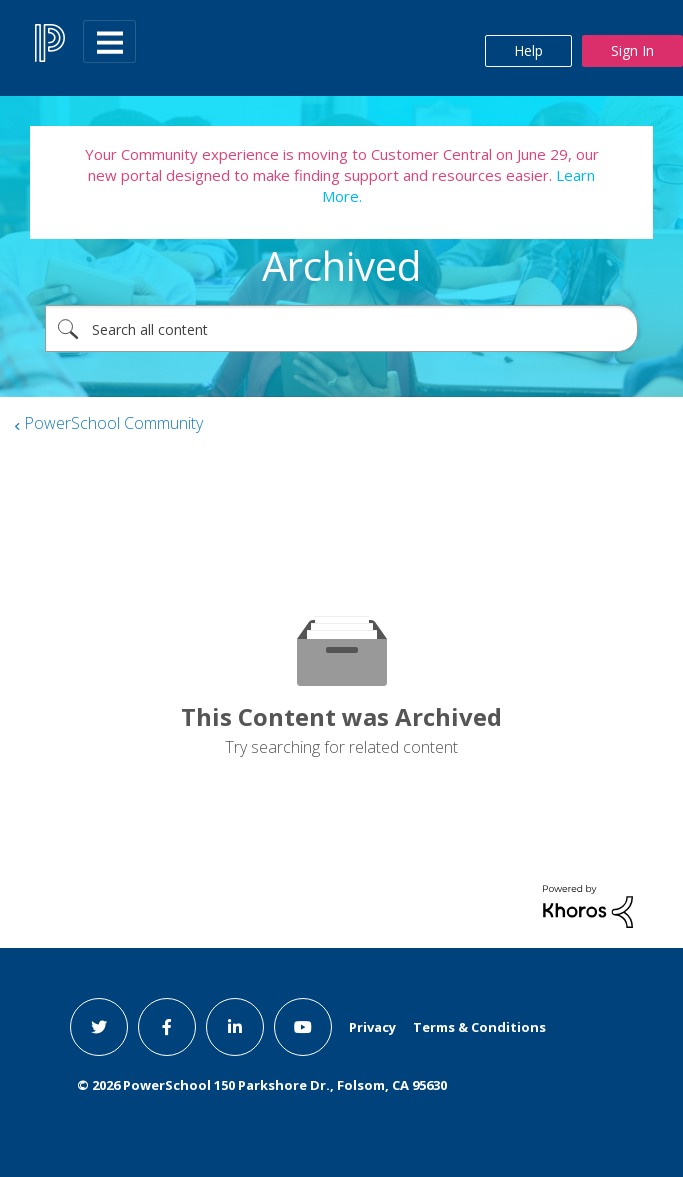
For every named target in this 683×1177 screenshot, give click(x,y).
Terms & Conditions (479, 1027)
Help (528, 50)
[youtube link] (303, 1027)
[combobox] (341, 328)
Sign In (632, 50)
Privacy (372, 1027)
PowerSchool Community (113, 423)
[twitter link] (99, 1027)
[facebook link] (167, 1027)
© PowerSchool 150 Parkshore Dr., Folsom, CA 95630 (262, 1085)
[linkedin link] (235, 1027)
